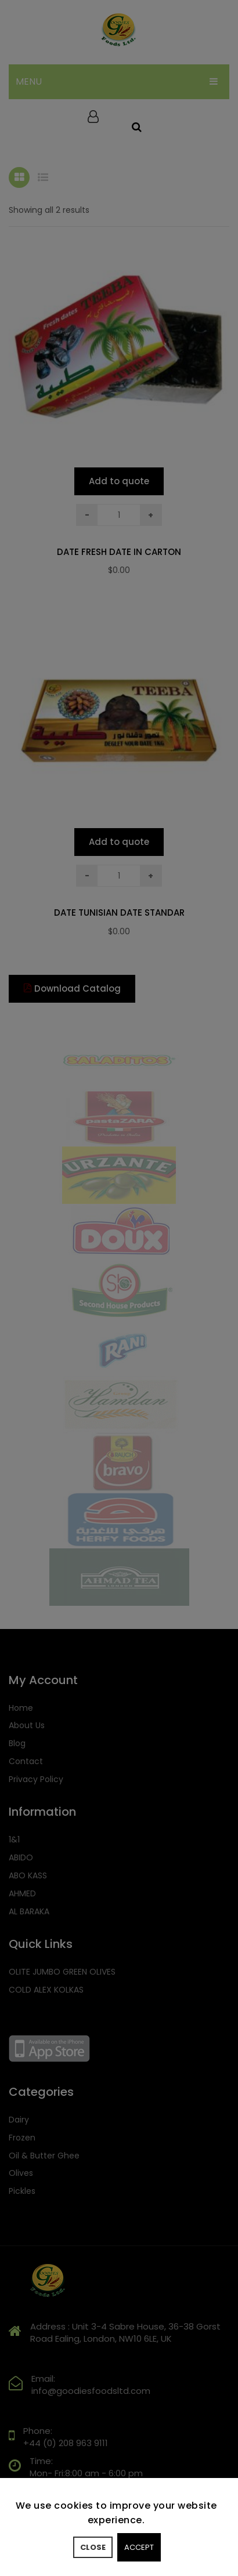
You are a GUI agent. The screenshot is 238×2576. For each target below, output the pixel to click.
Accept (139, 2547)
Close (93, 2547)
